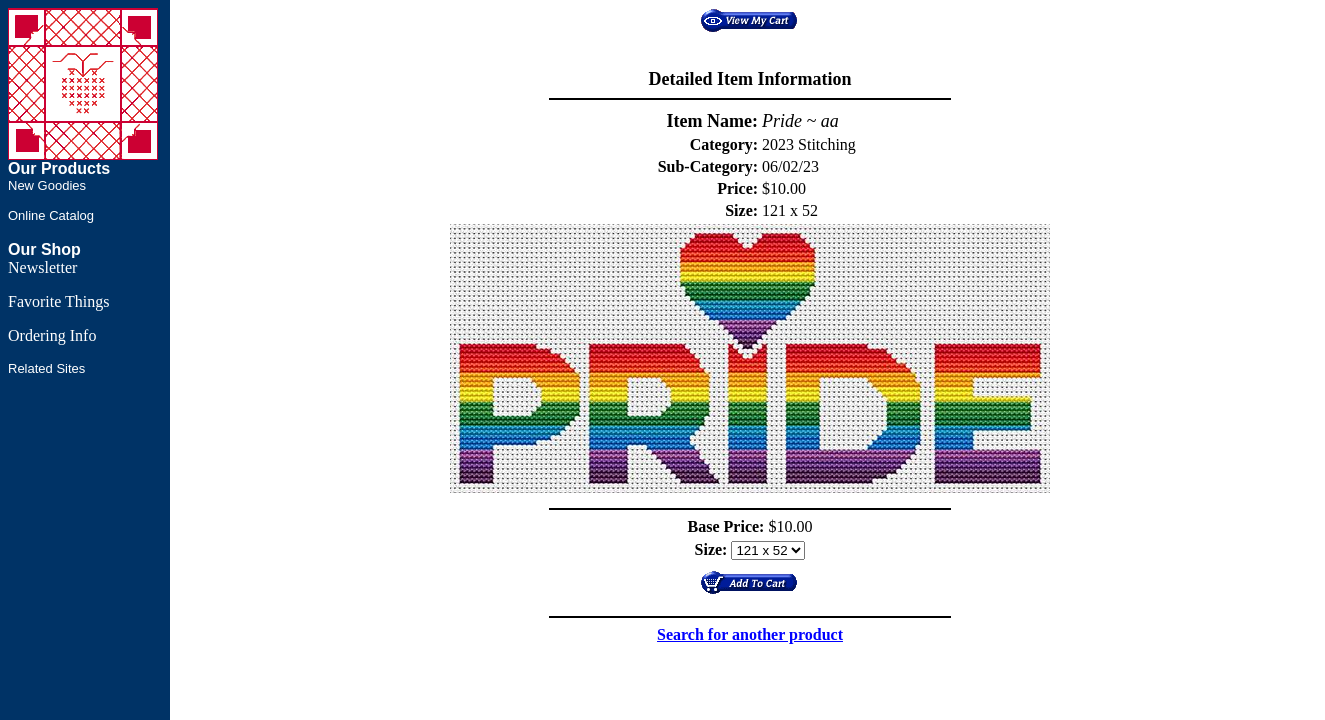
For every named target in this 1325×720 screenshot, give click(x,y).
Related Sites (46, 368)
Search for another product (750, 634)
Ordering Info (52, 335)
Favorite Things (58, 301)
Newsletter (42, 267)
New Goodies (47, 185)
